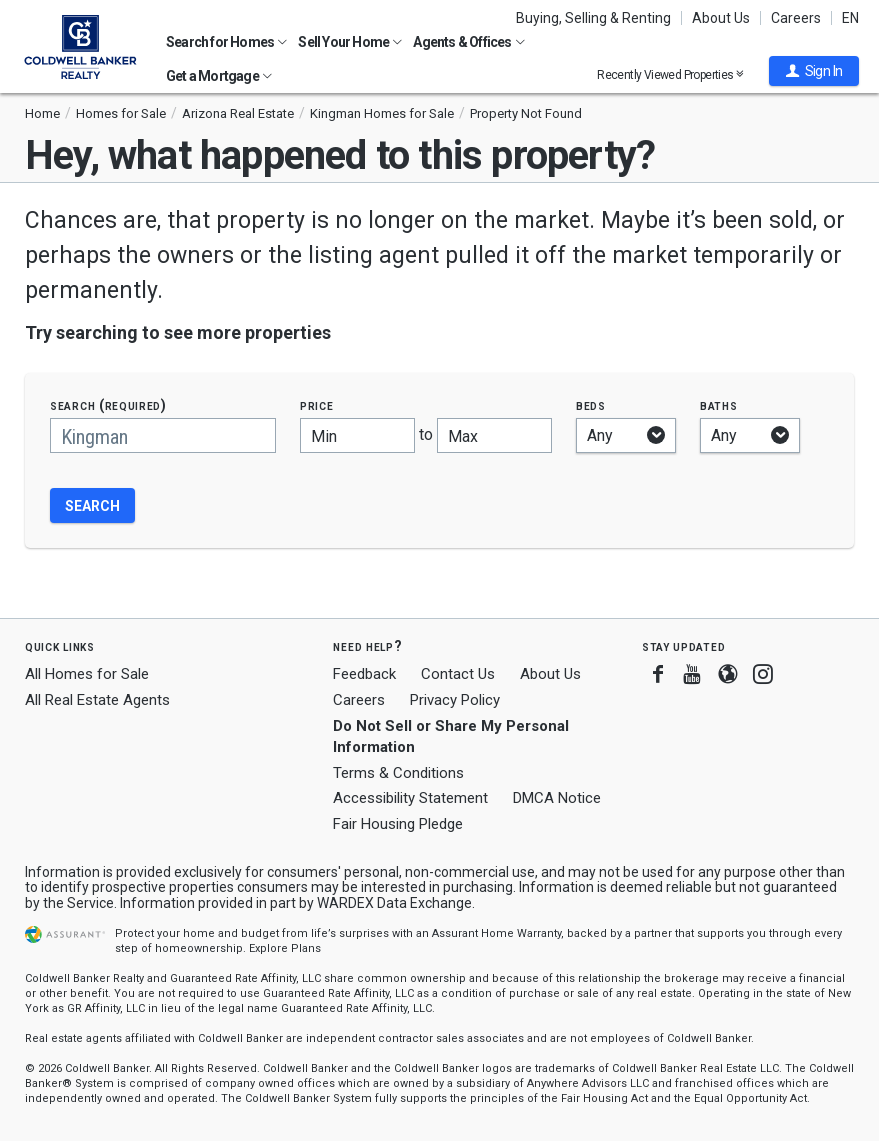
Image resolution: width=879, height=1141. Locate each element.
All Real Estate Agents (97, 700)
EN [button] (850, 18)
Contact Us (458, 674)
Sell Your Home (350, 42)
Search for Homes (226, 42)
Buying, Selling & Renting (593, 18)
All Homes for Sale (87, 674)
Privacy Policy (455, 700)
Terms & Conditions (398, 773)
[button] (814, 71)
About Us (721, 18)
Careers (796, 18)
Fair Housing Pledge (398, 824)
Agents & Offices (468, 42)
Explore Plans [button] (285, 948)
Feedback (364, 674)
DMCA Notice (557, 798)
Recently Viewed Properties (670, 74)
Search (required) (108, 405)
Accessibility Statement (410, 798)
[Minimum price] (357, 435)
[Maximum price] (494, 435)
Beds (591, 405)
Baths (719, 405)
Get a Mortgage (219, 76)
